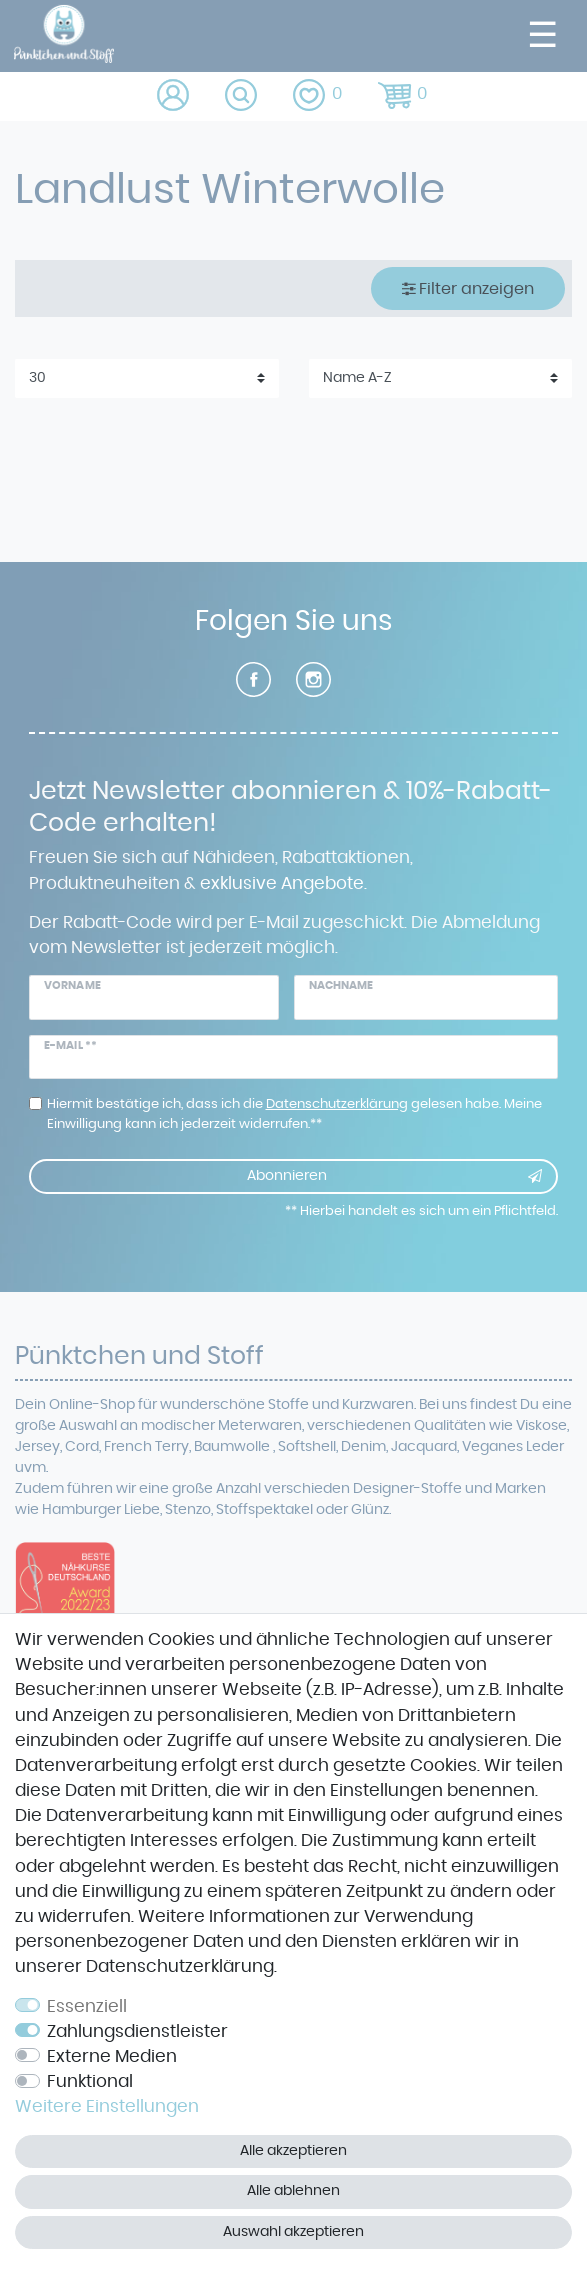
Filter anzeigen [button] (468, 288)
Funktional (90, 2082)
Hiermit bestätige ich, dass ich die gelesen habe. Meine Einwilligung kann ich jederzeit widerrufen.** (294, 1114)
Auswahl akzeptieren (293, 2232)
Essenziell (87, 2007)
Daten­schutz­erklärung (180, 1967)
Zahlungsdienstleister (137, 2032)
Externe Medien (112, 2057)
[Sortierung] (441, 378)
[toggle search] (242, 96)
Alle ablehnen (293, 2191)
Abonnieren (395, 1177)
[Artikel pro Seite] (147, 378)
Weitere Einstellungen (107, 2107)
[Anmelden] (174, 96)
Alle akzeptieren (293, 2151)
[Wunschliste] (319, 96)
